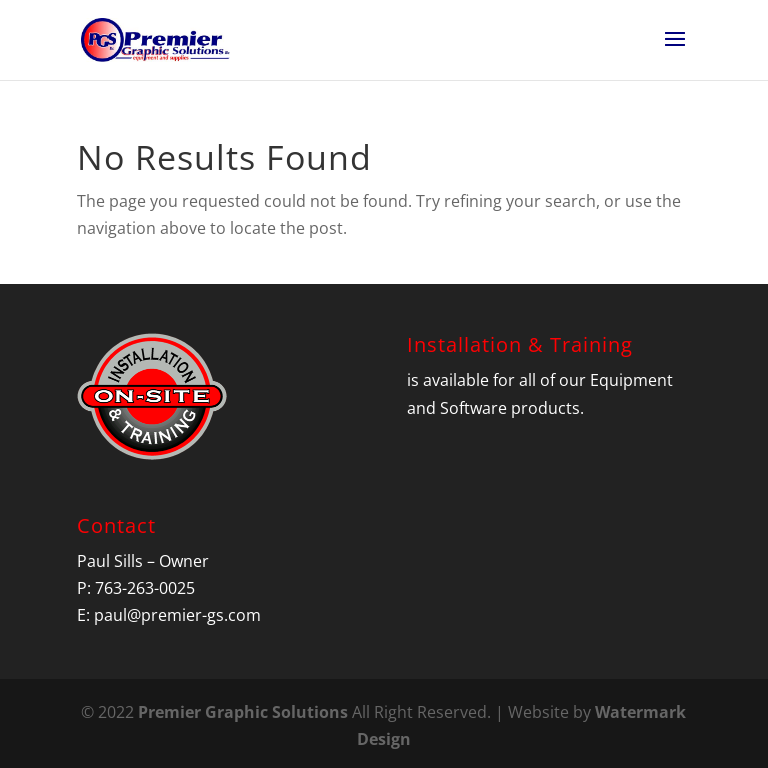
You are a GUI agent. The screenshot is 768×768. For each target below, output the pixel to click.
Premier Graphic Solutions (243, 712)
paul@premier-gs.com (177, 615)
